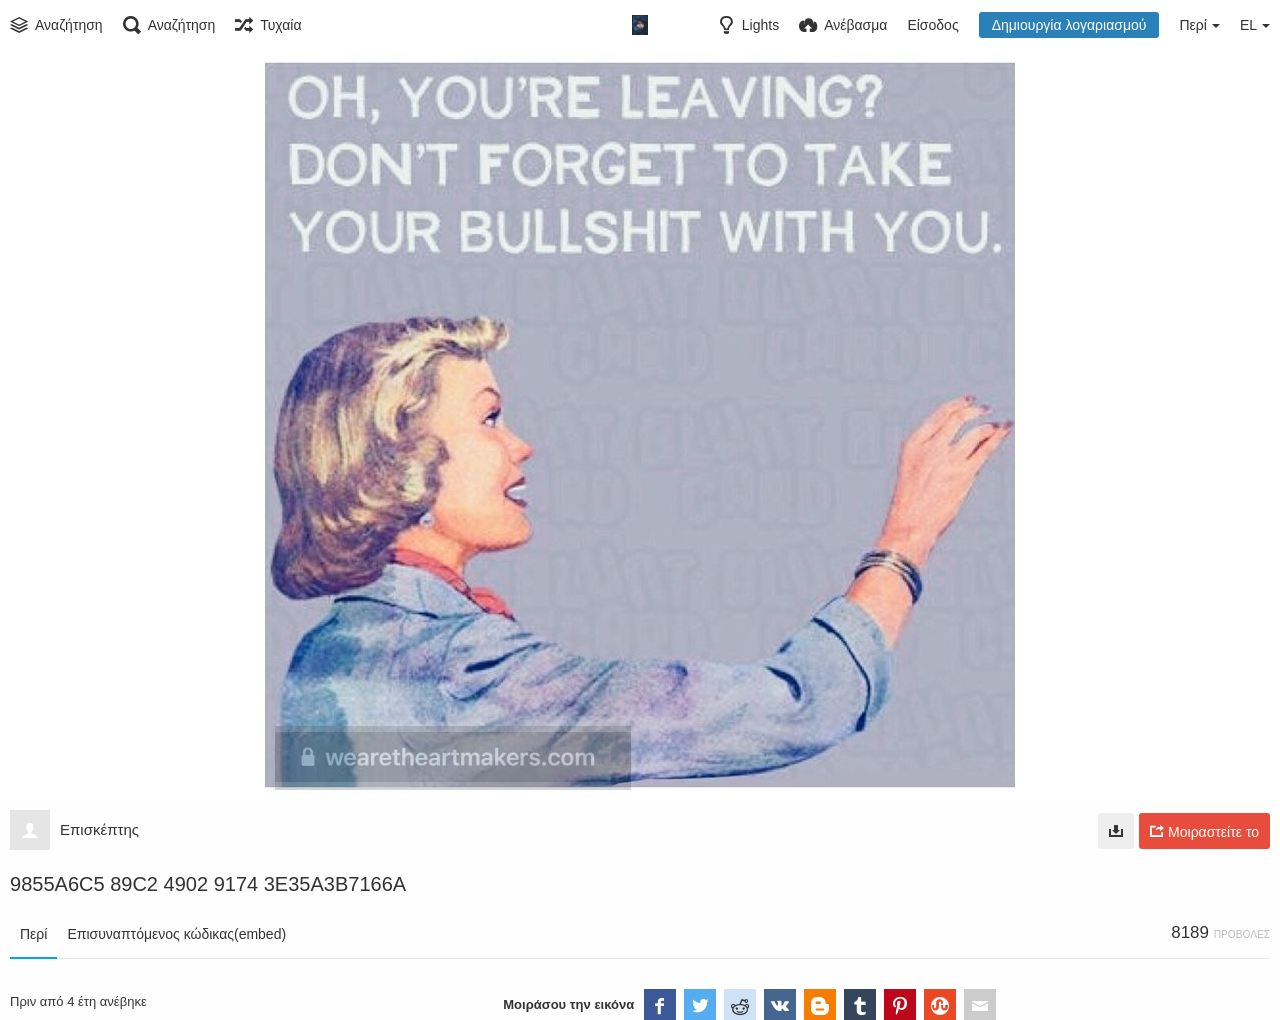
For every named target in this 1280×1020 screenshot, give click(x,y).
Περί (33, 934)
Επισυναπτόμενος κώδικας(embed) (176, 934)
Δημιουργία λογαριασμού (1069, 25)
